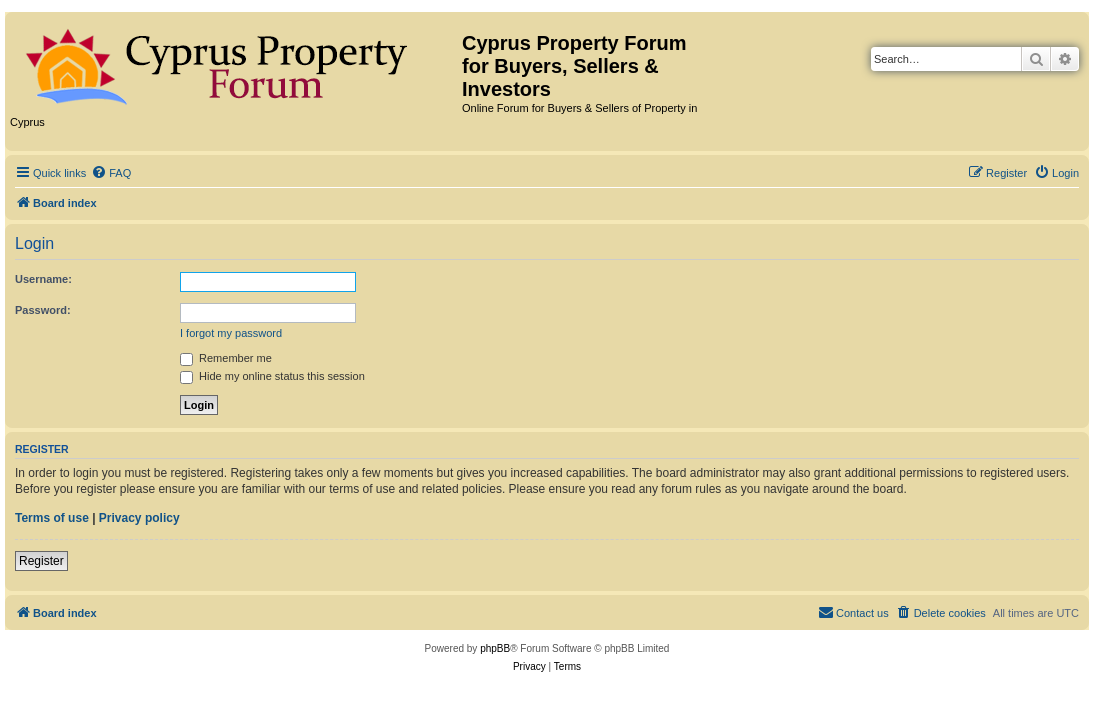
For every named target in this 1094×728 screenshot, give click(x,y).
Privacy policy (139, 518)
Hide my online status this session (272, 376)
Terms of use (52, 518)
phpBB (495, 648)
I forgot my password (231, 333)
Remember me (226, 358)
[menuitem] (111, 173)
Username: (43, 279)
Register (41, 561)
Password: (43, 310)
